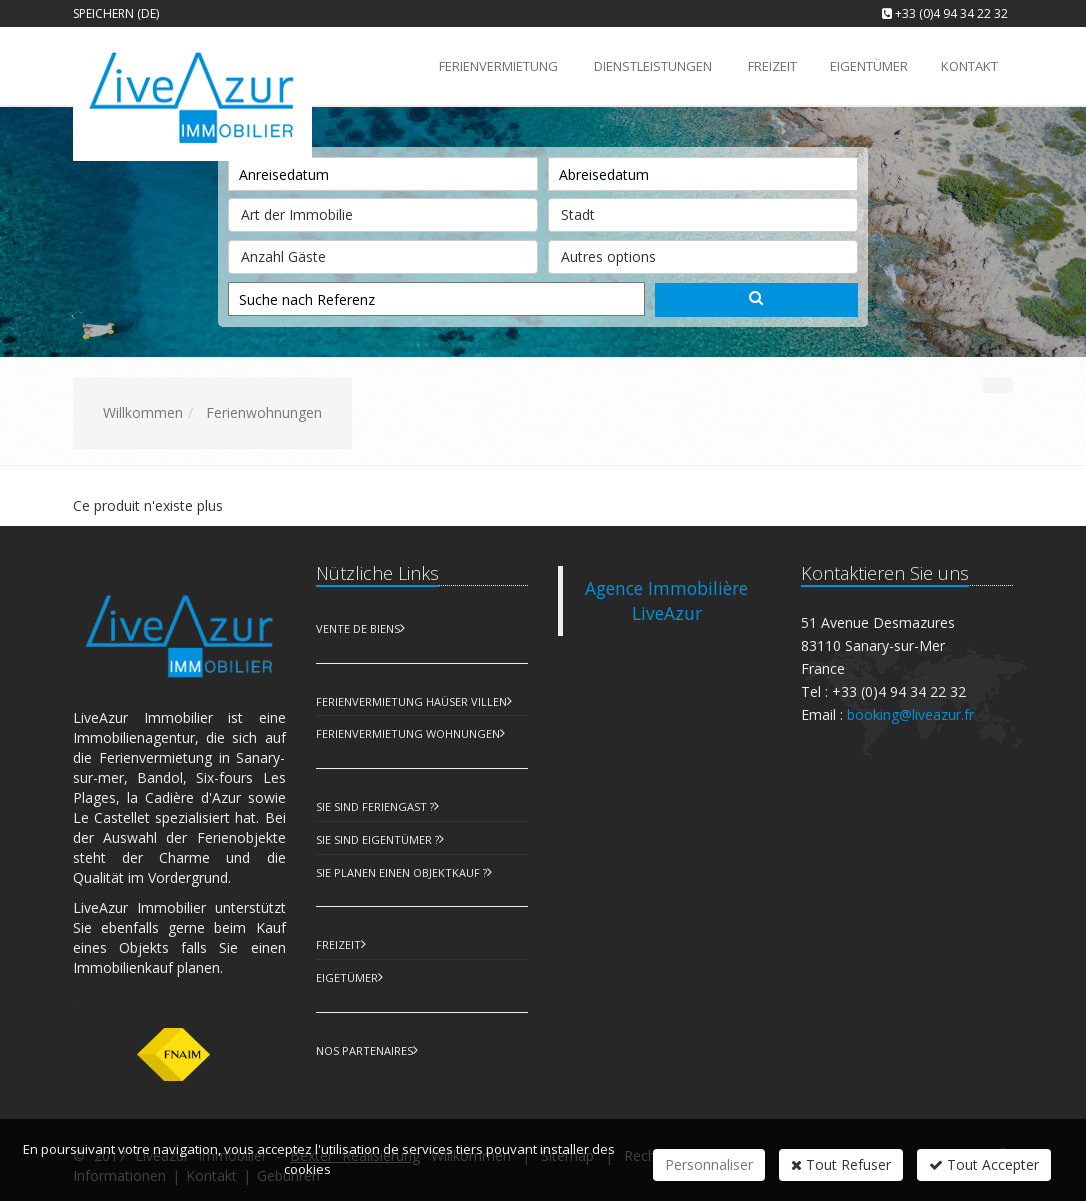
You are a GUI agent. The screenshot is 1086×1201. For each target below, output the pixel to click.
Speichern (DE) (116, 13)
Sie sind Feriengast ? (375, 806)
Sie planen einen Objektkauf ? (401, 872)
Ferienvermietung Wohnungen (408, 733)
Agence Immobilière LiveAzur (666, 600)
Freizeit (338, 944)
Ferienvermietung (498, 66)
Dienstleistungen (653, 66)
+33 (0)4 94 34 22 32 (951, 13)
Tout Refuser (841, 1164)
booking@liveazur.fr (910, 714)
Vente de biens (358, 628)
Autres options (703, 253)
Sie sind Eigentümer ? (377, 839)
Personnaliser (709, 1164)
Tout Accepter (984, 1164)
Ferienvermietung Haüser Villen (411, 701)
